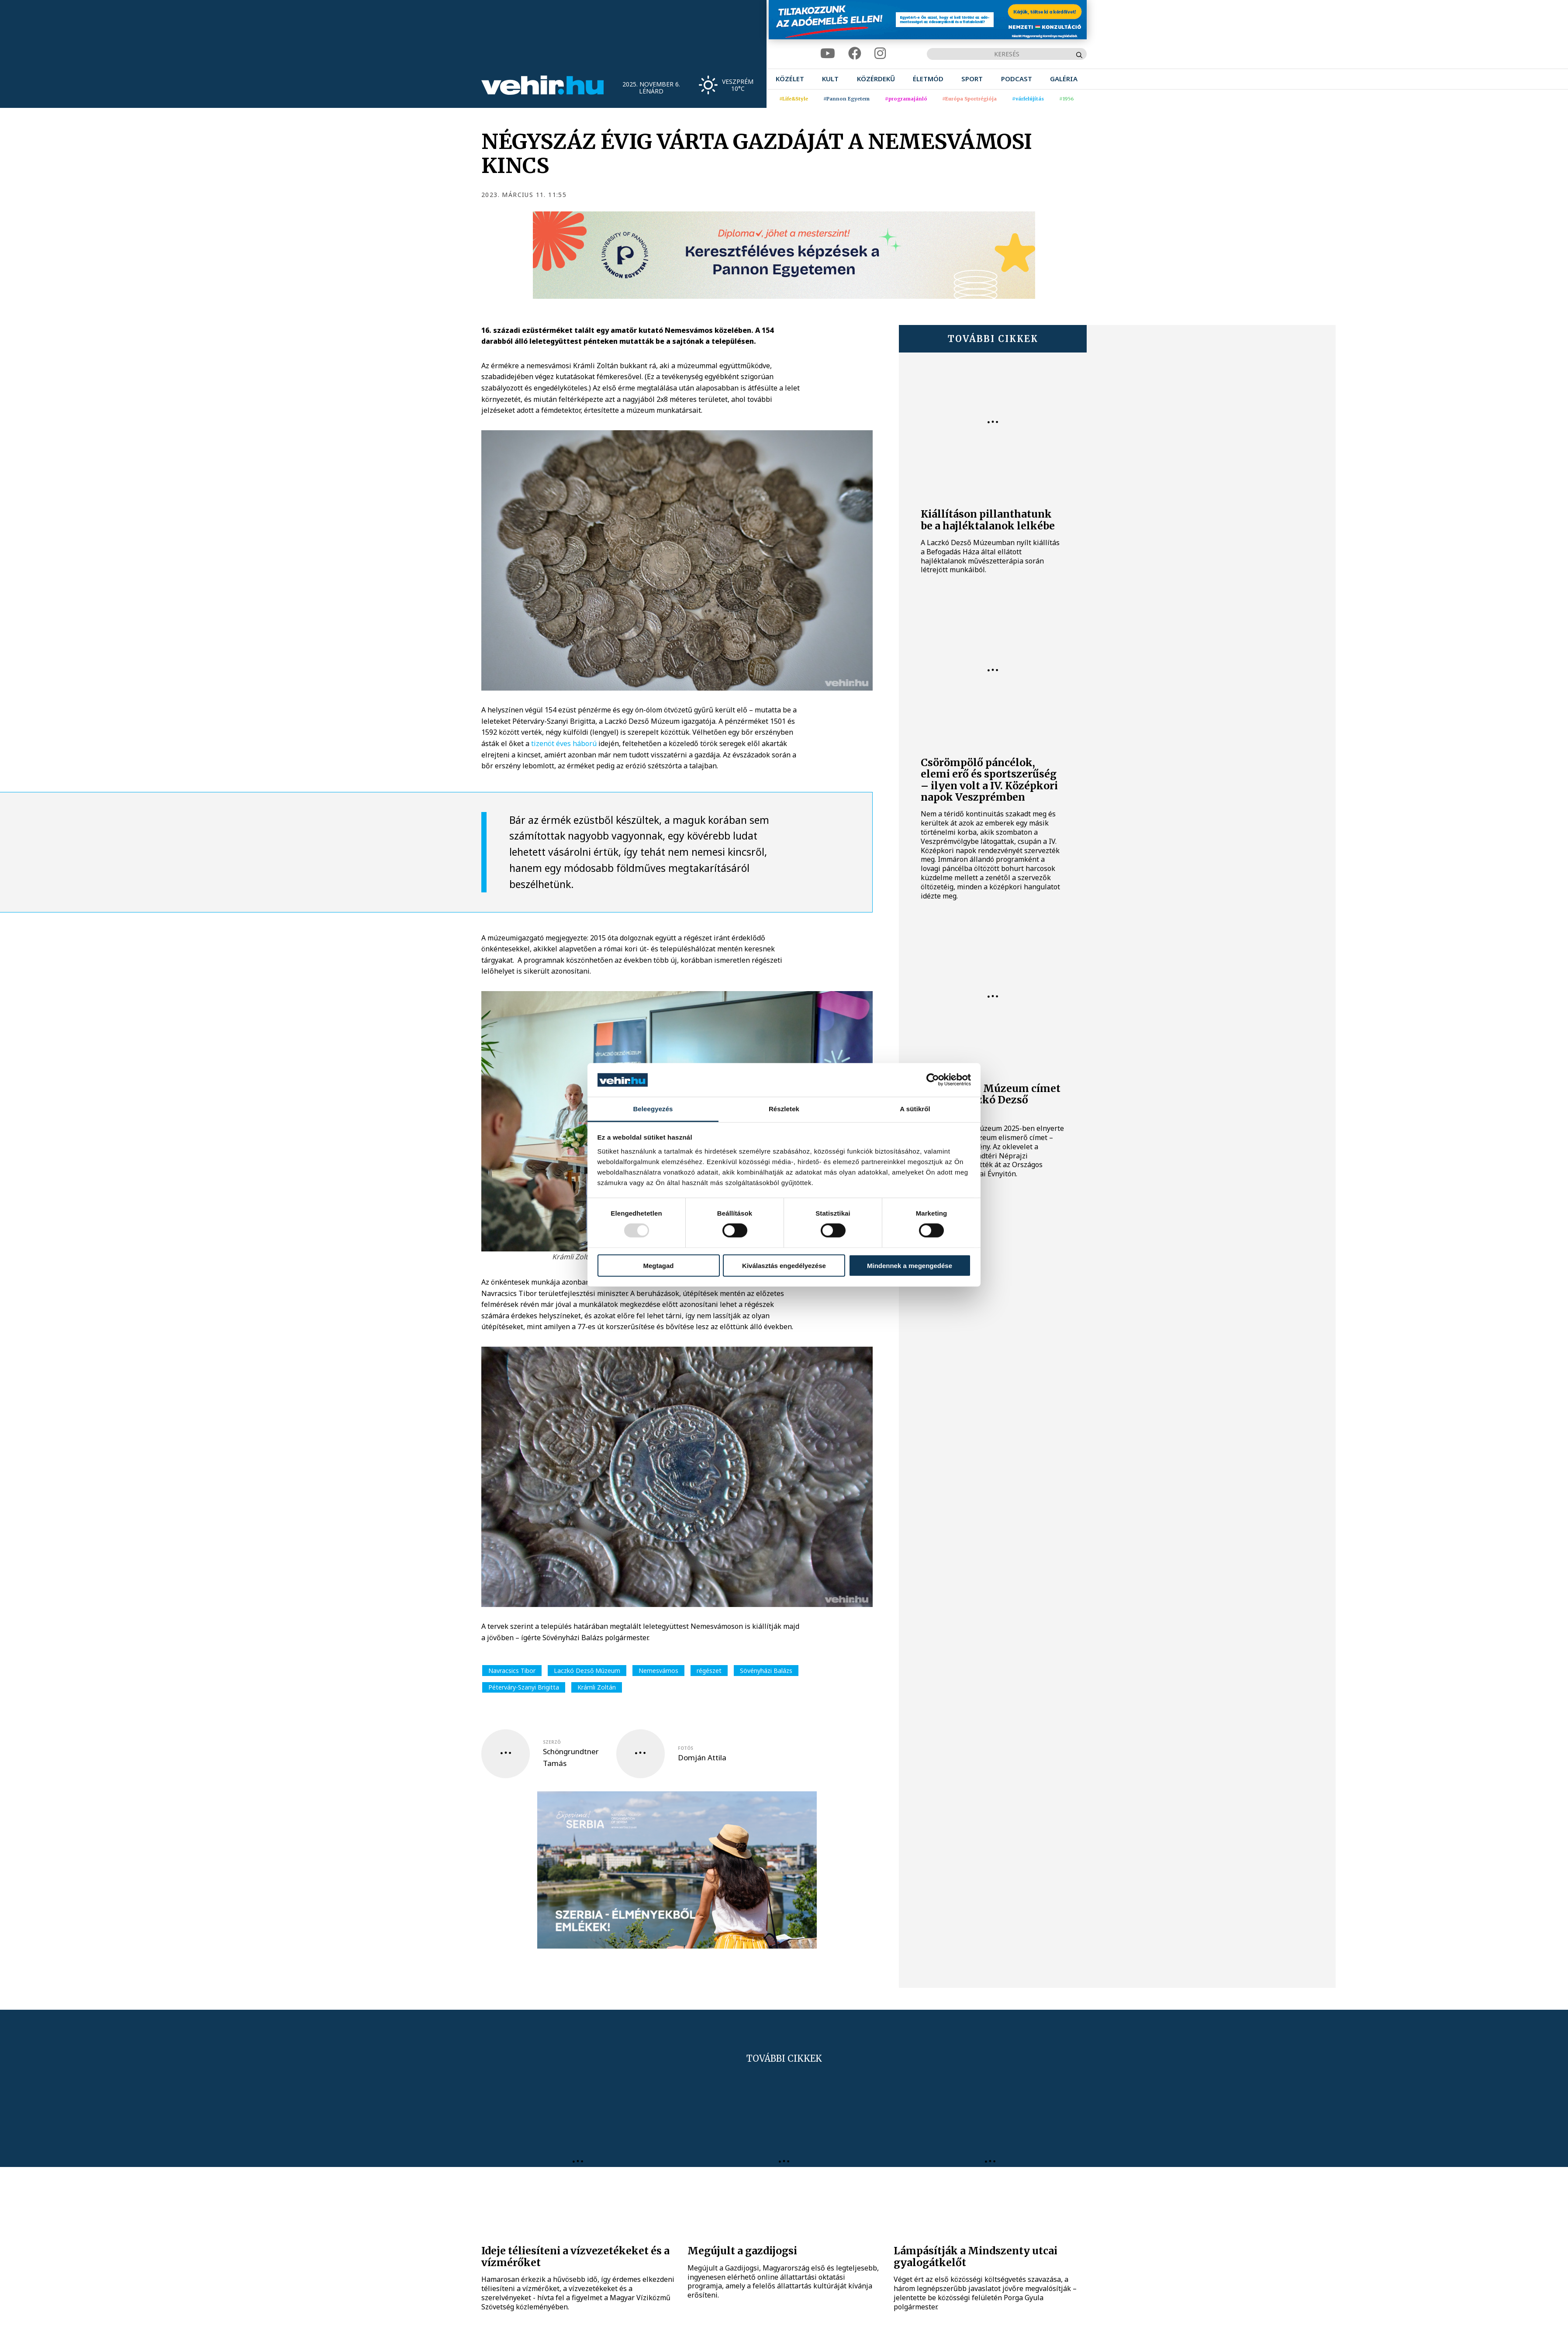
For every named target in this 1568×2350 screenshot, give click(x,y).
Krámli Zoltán (596, 1687)
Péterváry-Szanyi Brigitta (523, 1687)
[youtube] (827, 53)
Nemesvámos (658, 1670)
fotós (685, 1748)
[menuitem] (790, 79)
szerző (552, 1742)
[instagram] (880, 53)
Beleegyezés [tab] (653, 1109)
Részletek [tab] (784, 1109)
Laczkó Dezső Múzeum (587, 1670)
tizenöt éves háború (564, 743)
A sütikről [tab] (915, 1109)
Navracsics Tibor (511, 1670)
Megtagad (658, 1265)
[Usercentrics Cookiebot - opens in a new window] (933, 1079)
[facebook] (854, 53)
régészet (709, 1670)
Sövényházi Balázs (766, 1670)
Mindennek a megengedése (909, 1265)
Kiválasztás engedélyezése (784, 1265)
